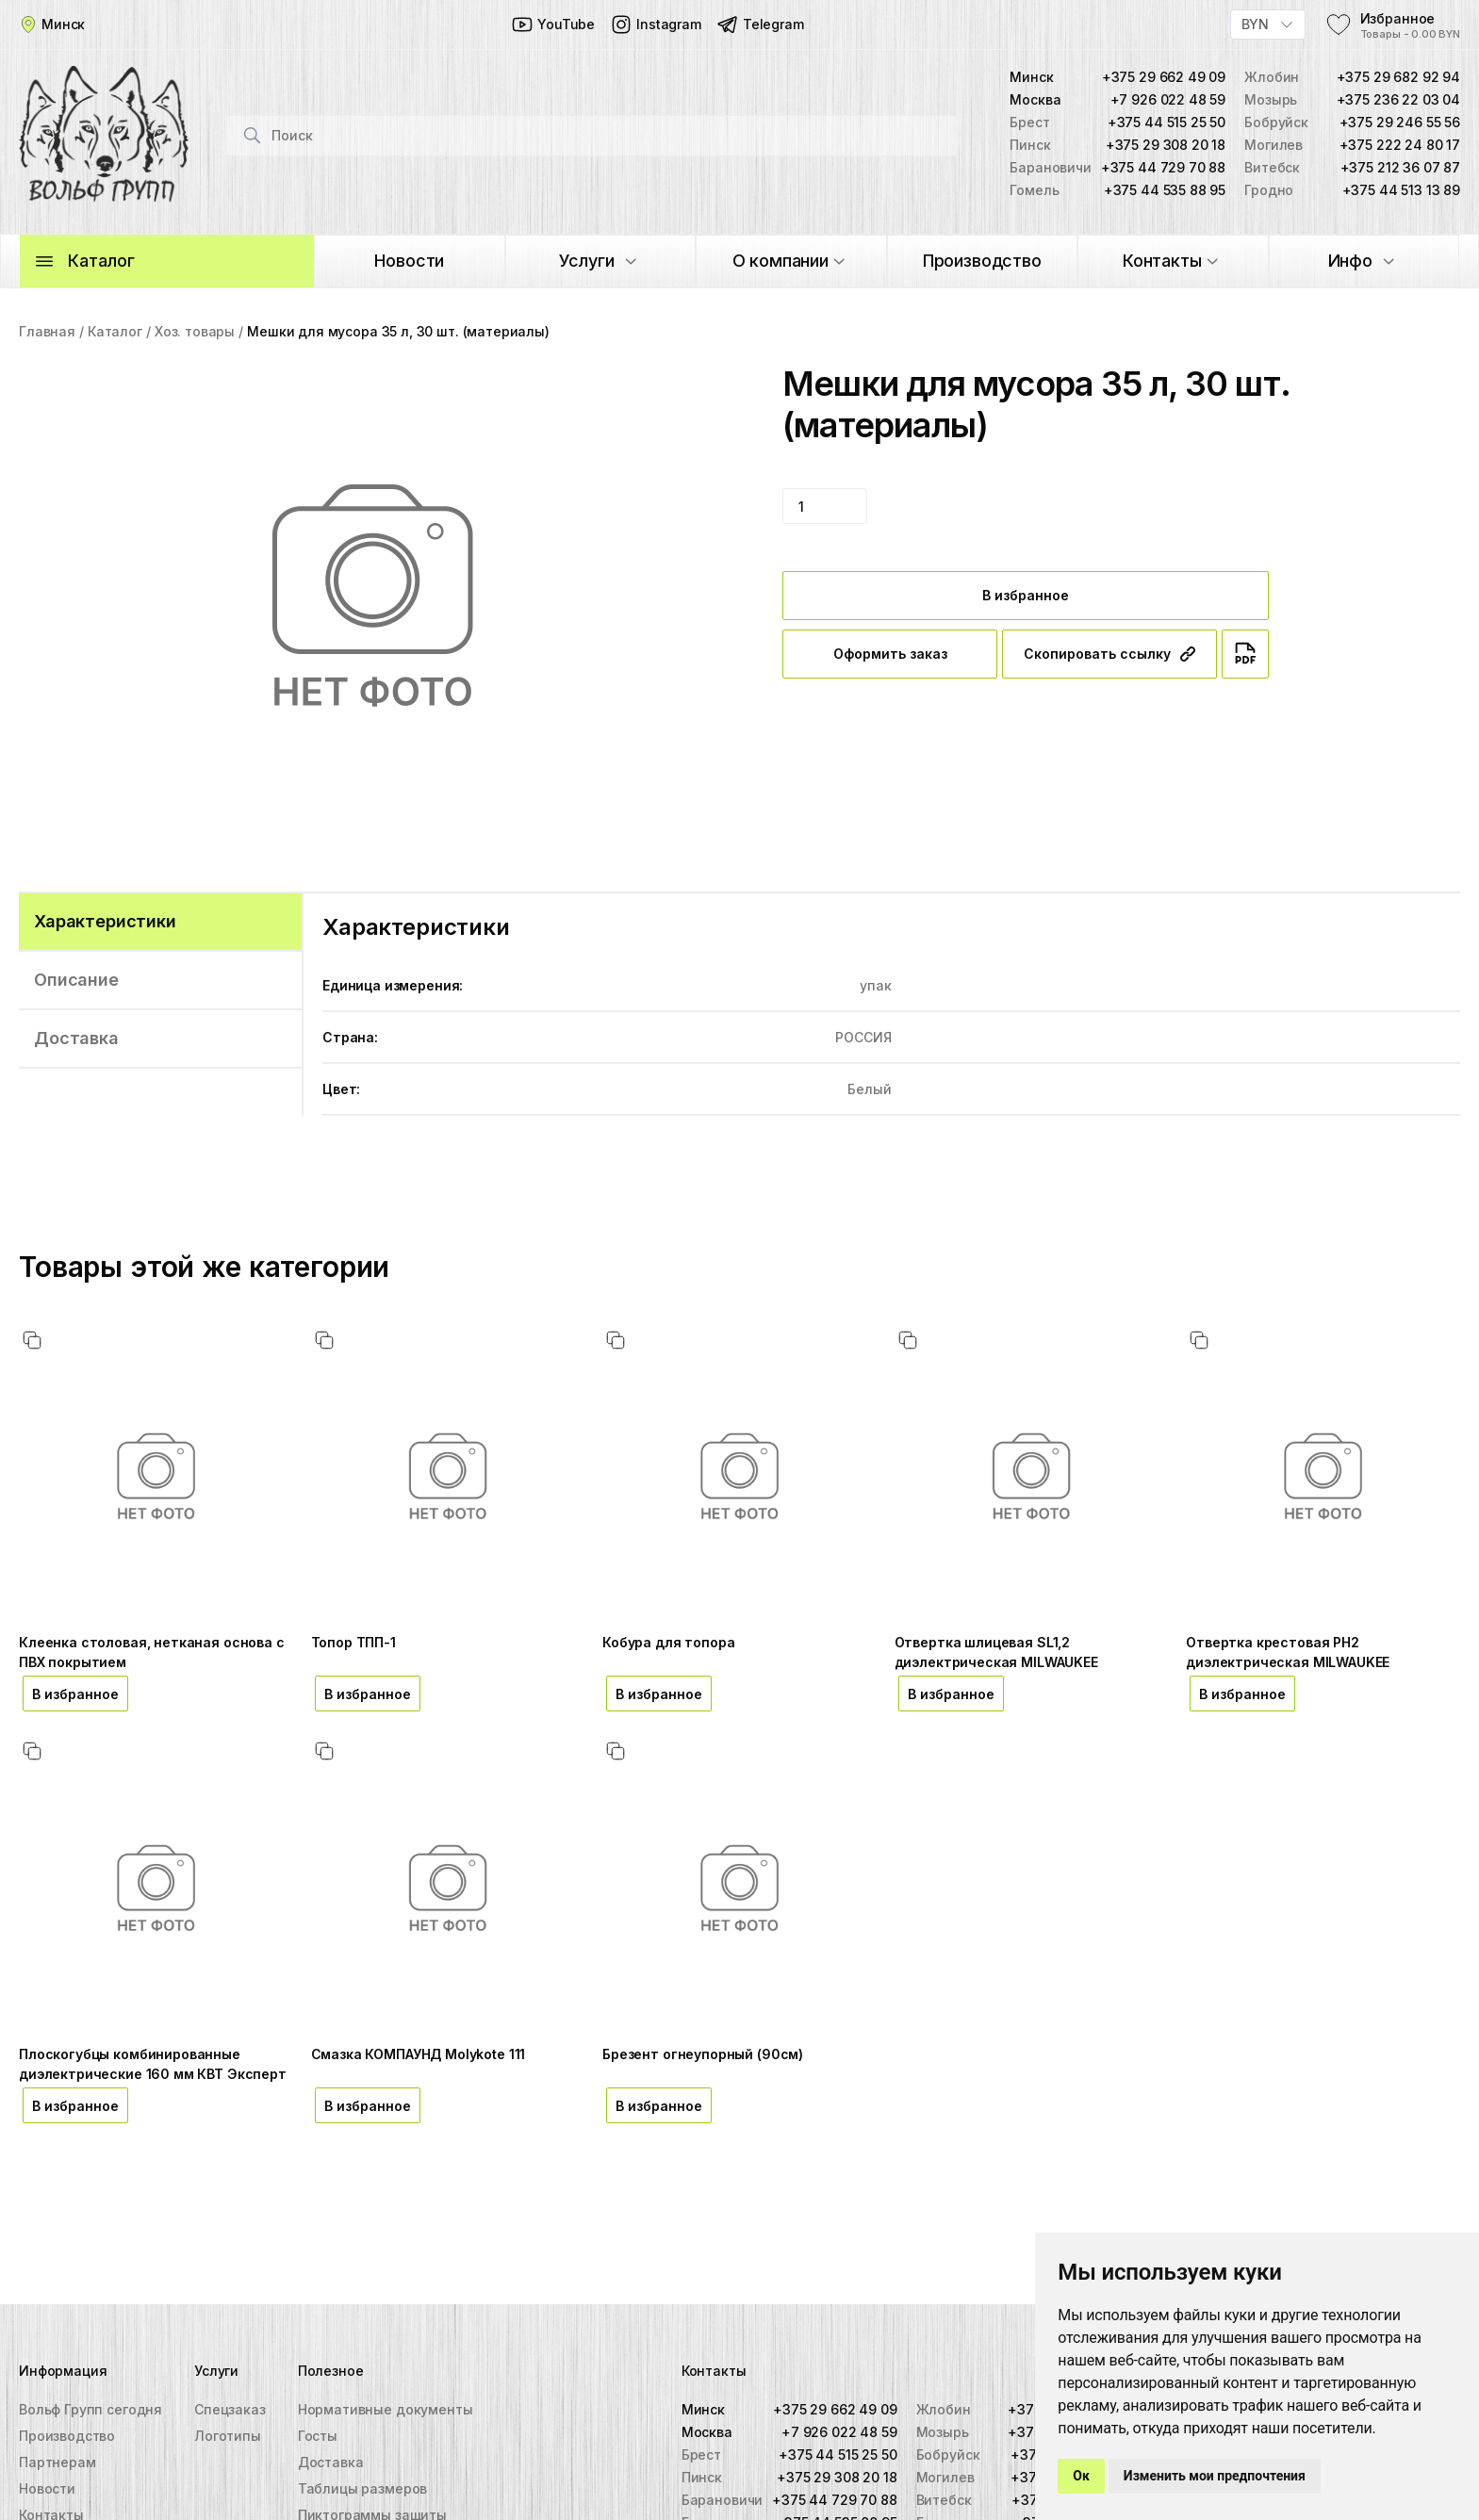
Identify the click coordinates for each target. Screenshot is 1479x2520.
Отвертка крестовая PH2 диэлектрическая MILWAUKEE (1287, 1652)
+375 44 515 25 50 (1166, 122)
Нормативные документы (385, 2409)
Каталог (115, 331)
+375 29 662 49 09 (1163, 77)
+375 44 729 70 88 (1163, 167)
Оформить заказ (890, 654)
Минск (703, 2409)
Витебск (944, 2500)
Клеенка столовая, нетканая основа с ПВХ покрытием (152, 1652)
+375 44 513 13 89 (1401, 190)
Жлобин (943, 2409)
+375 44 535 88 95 (1164, 190)
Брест (701, 2454)
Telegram (760, 24)
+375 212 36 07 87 (1400, 167)
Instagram (655, 24)
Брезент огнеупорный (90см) (702, 2054)
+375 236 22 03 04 (1398, 99)
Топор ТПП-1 (353, 1642)
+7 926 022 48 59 (1168, 99)
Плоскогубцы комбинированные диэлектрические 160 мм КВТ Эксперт (153, 2064)
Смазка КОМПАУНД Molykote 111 (418, 2054)
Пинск (702, 2477)
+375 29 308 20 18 (1165, 145)
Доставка (331, 2462)
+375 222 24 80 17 (1399, 145)
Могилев (945, 2477)
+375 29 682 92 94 (1398, 77)
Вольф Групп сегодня (90, 2409)
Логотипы (227, 2436)
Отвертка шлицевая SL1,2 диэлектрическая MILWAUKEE (996, 1652)
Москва (707, 2432)
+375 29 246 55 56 (1399, 122)
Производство (67, 2436)
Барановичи (722, 2500)
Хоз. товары (195, 331)
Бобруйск (948, 2454)
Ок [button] (1081, 2475)
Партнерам (57, 2462)
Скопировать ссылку (1109, 654)
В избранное (1025, 595)
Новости (47, 2488)
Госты (317, 2436)
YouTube (553, 24)
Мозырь (942, 2432)
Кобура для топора (668, 1642)
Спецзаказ (230, 2409)
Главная (47, 331)
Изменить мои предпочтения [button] (1215, 2475)
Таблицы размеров (363, 2488)
